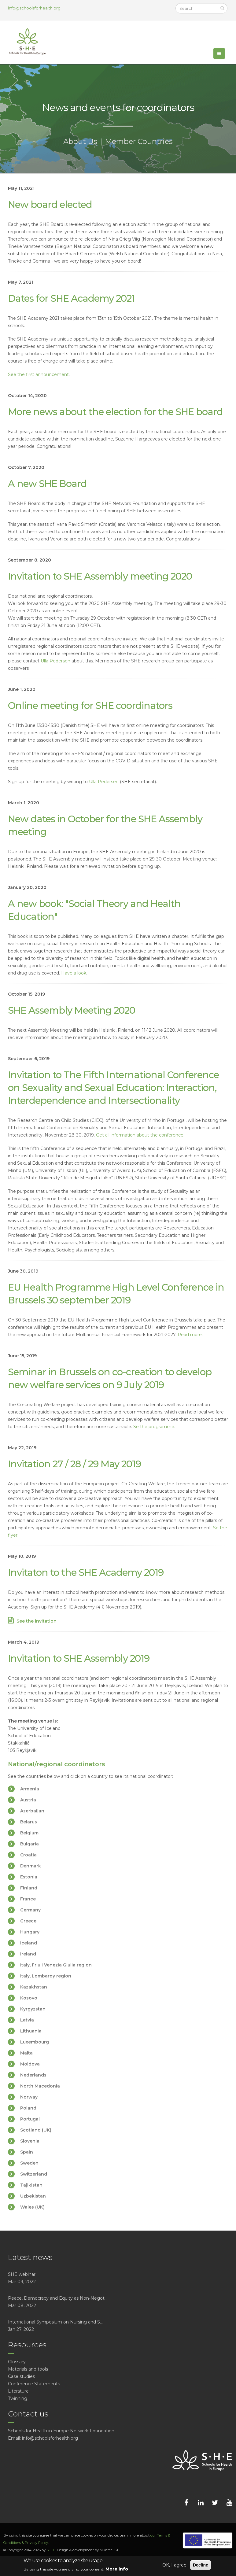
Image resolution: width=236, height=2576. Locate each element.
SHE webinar (21, 2274)
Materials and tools (28, 2369)
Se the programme (153, 1426)
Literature (18, 2391)
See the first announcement (38, 374)
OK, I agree (174, 2565)
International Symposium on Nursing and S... (55, 2322)
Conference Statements (34, 2383)
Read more (190, 1334)
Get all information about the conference (139, 1135)
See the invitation (37, 1621)
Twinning (17, 2398)
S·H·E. (51, 2550)
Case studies (21, 2376)
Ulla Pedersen (55, 661)
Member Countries (139, 141)
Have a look (73, 973)
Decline (200, 2565)
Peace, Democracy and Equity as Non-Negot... (57, 2298)
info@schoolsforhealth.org (34, 8)
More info (116, 2569)
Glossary (17, 2361)
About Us (80, 141)
